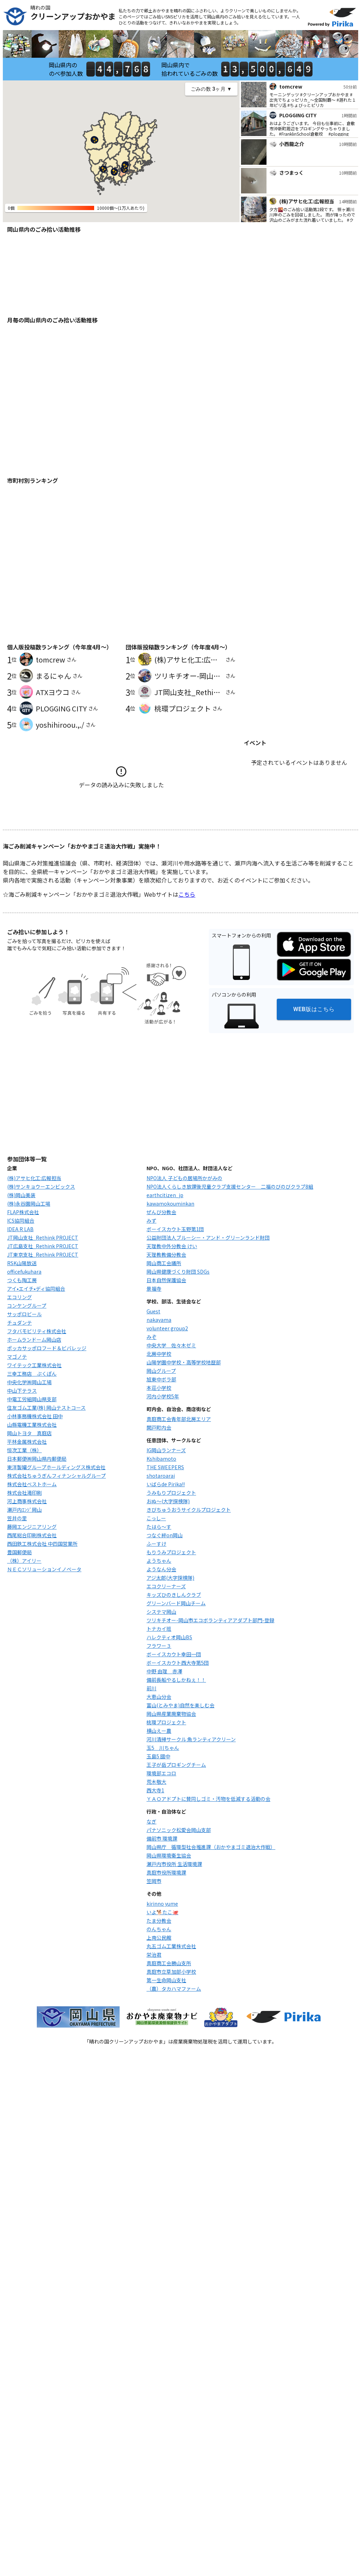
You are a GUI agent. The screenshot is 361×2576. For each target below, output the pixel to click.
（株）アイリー (24, 1560)
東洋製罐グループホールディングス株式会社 (56, 1467)
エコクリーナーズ (166, 1586)
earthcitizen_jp (165, 1195)
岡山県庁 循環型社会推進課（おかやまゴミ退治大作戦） (211, 1846)
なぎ (151, 1821)
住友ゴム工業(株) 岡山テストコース (46, 1407)
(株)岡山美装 (21, 1195)
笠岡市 (154, 1880)
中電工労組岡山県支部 (32, 1399)
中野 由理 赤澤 (164, 1671)
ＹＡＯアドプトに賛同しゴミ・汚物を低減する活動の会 (208, 1798)
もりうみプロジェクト (171, 1552)
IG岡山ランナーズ (166, 1450)
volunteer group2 (167, 1328)
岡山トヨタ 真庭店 (29, 1433)
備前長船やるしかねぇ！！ (176, 1679)
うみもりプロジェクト (171, 1492)
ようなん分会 (161, 1569)
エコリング (19, 1297)
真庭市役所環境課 (166, 1872)
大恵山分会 (159, 1696)
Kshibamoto (161, 1458)
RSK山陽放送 (21, 1263)
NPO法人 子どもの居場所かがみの (184, 1178)
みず (151, 1220)
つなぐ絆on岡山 (165, 1535)
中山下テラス (22, 1390)
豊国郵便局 (19, 1552)
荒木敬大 (156, 1781)
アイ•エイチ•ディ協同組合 (36, 1288)
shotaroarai (161, 1475)
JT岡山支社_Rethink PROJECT (42, 1237)
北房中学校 (159, 1353)
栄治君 (154, 1954)
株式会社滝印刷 (24, 1492)
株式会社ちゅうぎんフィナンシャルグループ (56, 1475)
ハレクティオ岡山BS (169, 1637)
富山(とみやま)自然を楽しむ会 (180, 1705)
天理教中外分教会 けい (172, 1246)
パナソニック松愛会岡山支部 (179, 1829)
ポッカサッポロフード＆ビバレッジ (46, 1348)
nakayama (159, 1319)
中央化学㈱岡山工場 (29, 1382)
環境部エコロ (161, 1773)
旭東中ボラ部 (161, 1379)
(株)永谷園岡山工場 (28, 1203)
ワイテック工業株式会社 (34, 1365)
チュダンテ (19, 1322)
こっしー (156, 1518)
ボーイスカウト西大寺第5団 (178, 1662)
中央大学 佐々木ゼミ (171, 1345)
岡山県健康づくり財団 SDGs (178, 1271)
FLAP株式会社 (23, 1212)
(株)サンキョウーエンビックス (41, 1186)
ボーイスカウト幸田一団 (174, 1654)
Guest (153, 1311)
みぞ (151, 1336)
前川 (151, 1688)
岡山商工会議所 (164, 1263)
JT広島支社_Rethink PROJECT (42, 1246)
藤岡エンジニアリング (32, 1526)
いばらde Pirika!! (166, 1484)
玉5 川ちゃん (163, 1747)
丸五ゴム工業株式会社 (171, 1946)
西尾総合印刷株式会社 (32, 1535)
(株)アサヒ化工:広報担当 (34, 1178)
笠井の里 (17, 1518)
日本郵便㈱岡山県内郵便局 (37, 1458)
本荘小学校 (159, 1387)
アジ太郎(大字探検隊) (170, 1577)
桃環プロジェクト (166, 1722)
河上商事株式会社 (27, 1501)
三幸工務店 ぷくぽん (32, 1373)
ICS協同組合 (20, 1220)
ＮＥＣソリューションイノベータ (44, 1569)
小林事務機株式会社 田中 (35, 1416)
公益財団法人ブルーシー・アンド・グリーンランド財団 (208, 1237)
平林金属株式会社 (27, 1441)
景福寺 (154, 1288)
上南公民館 (159, 1937)
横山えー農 (159, 1730)
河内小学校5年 (163, 1396)
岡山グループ (161, 1370)
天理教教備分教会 (166, 1254)
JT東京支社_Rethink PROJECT (42, 1254)
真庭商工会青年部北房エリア (179, 1418)
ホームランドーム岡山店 (34, 1339)
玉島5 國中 (158, 1756)
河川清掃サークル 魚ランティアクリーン (191, 1739)
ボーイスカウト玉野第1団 (175, 1229)
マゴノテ (17, 1356)
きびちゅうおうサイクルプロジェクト (189, 1509)
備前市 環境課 (162, 1838)
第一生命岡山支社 (166, 1980)
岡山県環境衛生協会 (169, 1855)
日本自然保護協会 (166, 1280)
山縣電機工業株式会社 (32, 1424)
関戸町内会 (159, 1427)
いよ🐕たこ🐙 (162, 1912)
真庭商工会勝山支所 (169, 1963)
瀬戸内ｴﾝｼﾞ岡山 (24, 1509)
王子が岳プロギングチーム (176, 1764)
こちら (186, 894)
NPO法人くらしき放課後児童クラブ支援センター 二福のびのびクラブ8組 (230, 1186)
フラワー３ (159, 1645)
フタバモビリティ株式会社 (36, 1331)
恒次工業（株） (24, 1450)
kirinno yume (162, 1903)
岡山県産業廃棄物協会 (171, 1713)
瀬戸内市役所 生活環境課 (174, 1863)
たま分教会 (159, 1920)
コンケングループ (26, 1305)
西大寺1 (155, 1790)
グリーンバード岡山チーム (176, 1603)
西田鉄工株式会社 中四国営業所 (42, 1543)
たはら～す (159, 1526)
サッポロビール (24, 1314)
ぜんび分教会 (161, 1212)
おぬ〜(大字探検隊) (168, 1501)
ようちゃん (159, 1560)
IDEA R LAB (20, 1229)
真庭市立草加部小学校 (171, 1971)
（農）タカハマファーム (174, 1988)
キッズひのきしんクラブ (174, 1594)
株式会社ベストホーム (32, 1484)
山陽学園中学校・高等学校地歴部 (184, 1362)
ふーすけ (156, 1543)
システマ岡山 (161, 1611)
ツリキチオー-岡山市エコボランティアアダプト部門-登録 (210, 1620)
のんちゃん (159, 1929)
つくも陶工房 (22, 1280)
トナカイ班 (159, 1628)
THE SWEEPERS (165, 1467)
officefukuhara (24, 1271)
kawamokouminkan (170, 1203)
